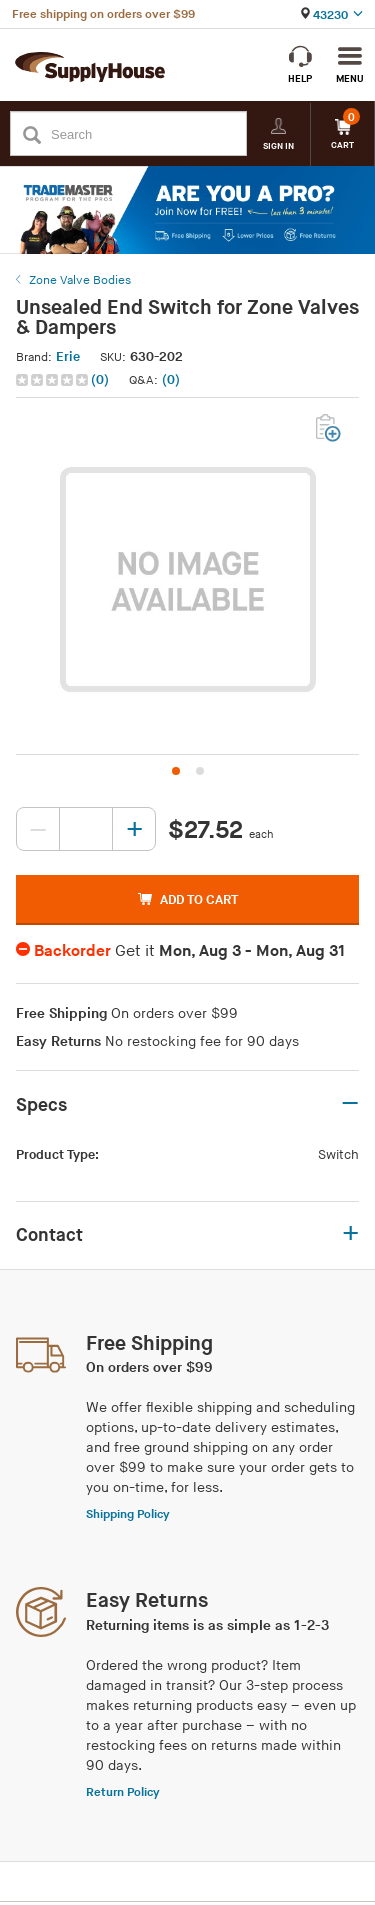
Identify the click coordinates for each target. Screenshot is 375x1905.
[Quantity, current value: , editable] (86, 829)
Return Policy (123, 1792)
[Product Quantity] (86, 829)
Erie (68, 357)
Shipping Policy (128, 1514)
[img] (53, 380)
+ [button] (350, 1235)
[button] (64, 380)
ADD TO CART (188, 900)
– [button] (350, 1104)
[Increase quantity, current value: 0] (134, 829)
